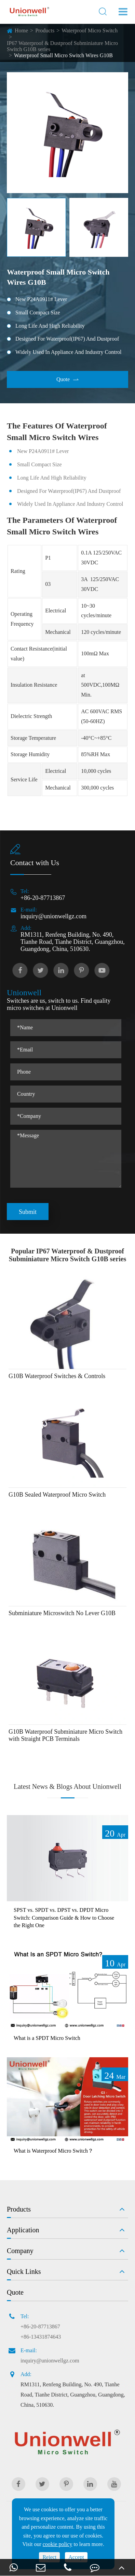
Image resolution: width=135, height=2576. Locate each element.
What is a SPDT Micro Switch (47, 2038)
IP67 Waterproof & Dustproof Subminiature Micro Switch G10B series (62, 46)
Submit (28, 1211)
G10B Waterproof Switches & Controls (57, 1376)
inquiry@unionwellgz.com (53, 916)
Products (44, 30)
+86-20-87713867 (43, 897)
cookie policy (57, 2544)
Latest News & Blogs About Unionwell (67, 1786)
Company (20, 2250)
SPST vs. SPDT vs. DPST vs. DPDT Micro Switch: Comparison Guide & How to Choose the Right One (64, 1917)
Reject (49, 2557)
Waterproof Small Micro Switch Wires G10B (63, 55)
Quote (67, 379)
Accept (76, 2557)
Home (21, 30)
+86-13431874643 (41, 2337)
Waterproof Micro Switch (90, 30)
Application (23, 2230)
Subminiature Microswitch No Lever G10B (62, 1613)
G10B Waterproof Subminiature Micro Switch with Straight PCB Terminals (65, 1735)
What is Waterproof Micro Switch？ (53, 2151)
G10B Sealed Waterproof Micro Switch (57, 1494)
